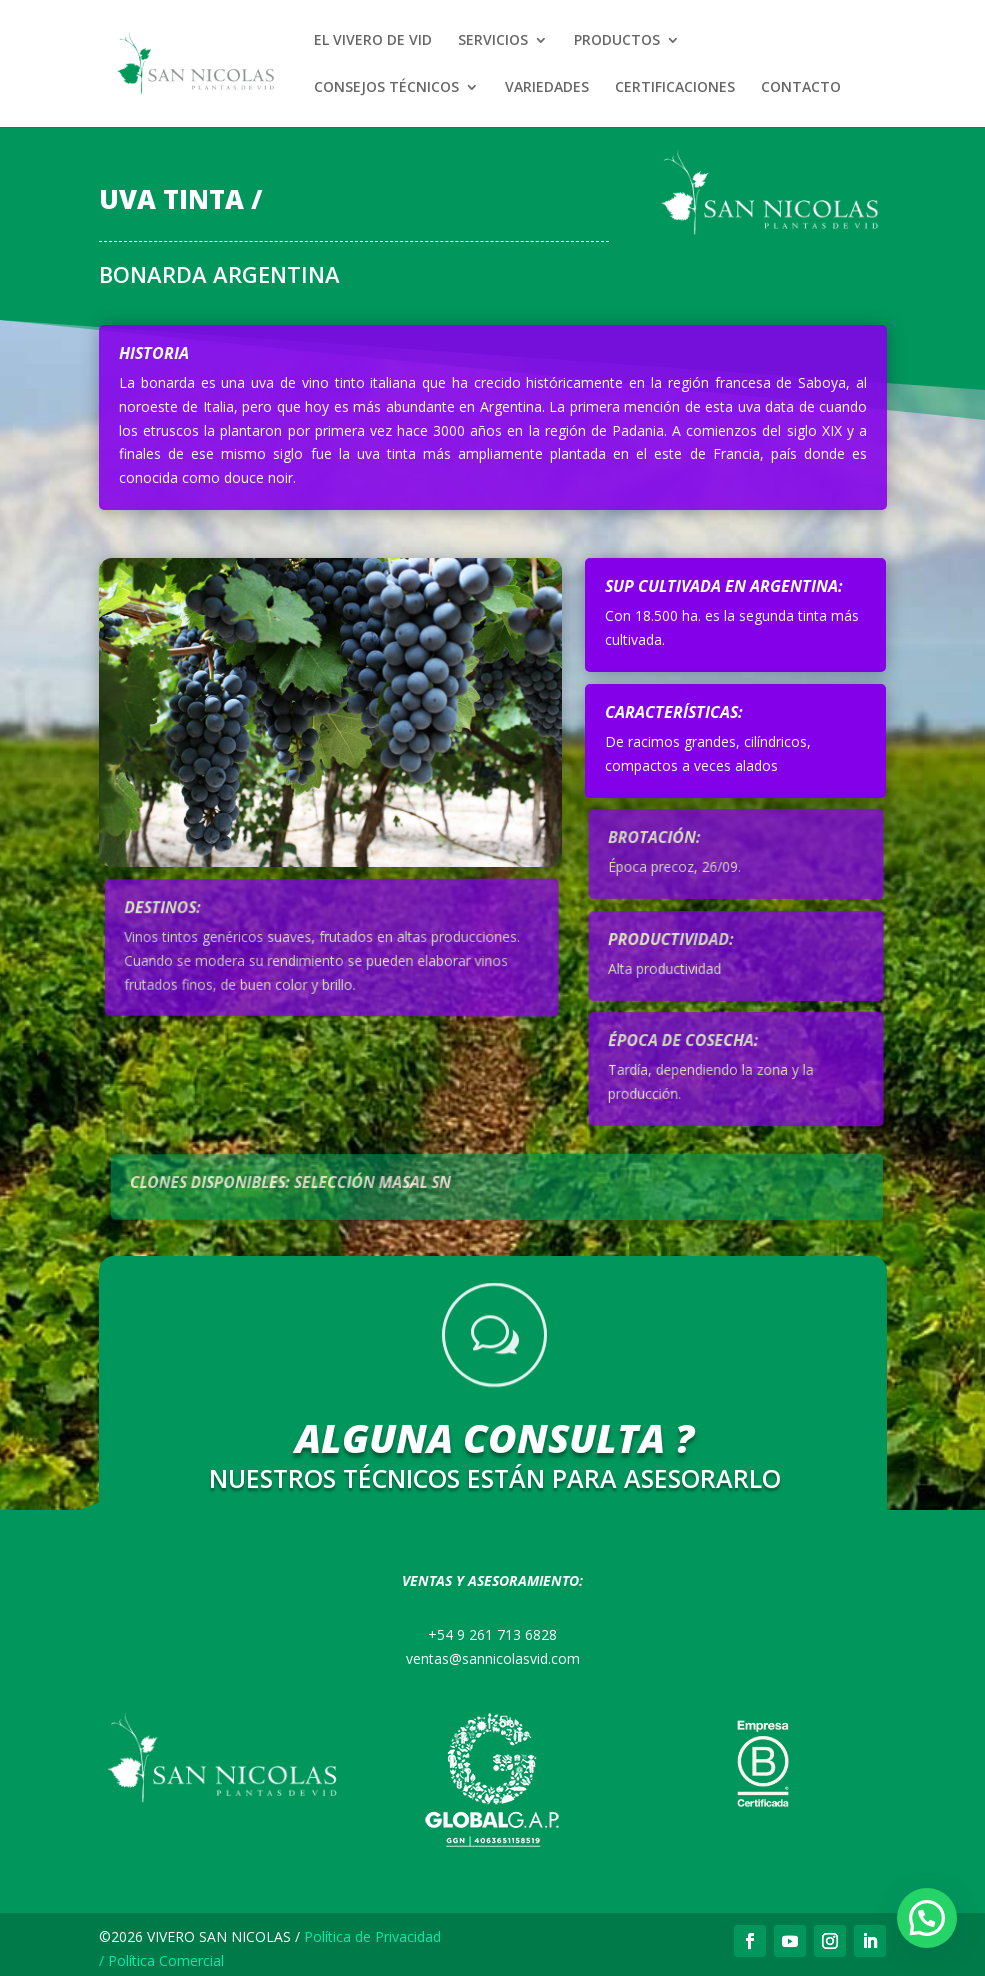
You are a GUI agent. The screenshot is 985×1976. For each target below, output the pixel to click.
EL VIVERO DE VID (373, 41)
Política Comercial (166, 1960)
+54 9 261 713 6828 (492, 1634)
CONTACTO (801, 88)
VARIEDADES (547, 88)
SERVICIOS (493, 41)
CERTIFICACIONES (675, 88)
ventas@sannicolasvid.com (493, 1658)
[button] (927, 1918)
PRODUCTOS (617, 41)
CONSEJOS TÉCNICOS (386, 88)
